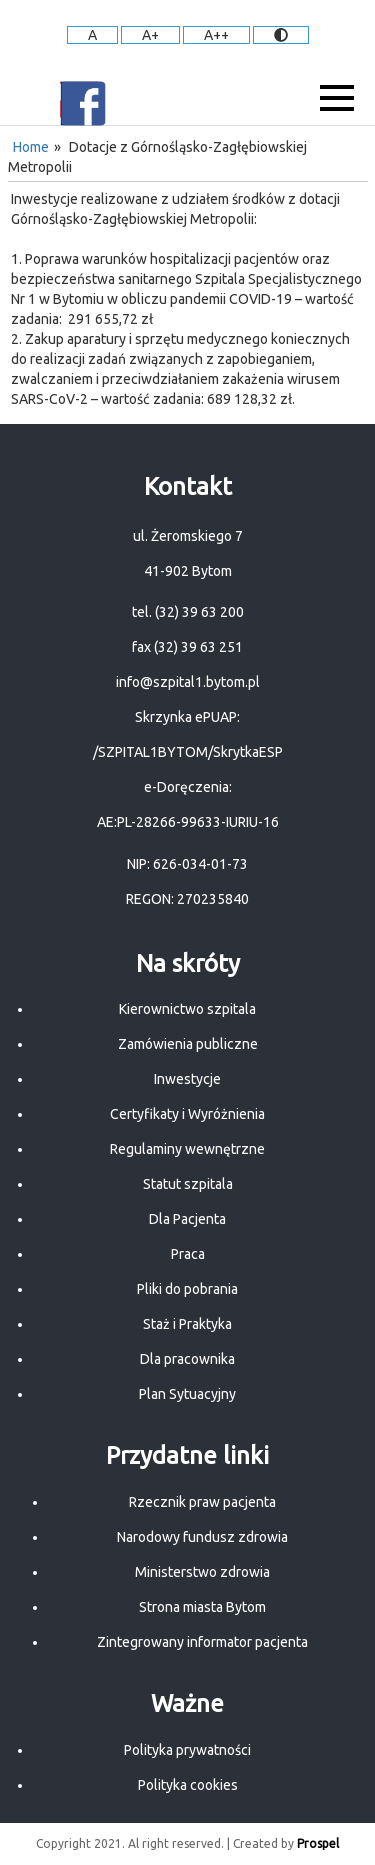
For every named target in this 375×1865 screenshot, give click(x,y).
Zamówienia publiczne (188, 1044)
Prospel (318, 1843)
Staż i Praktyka (187, 1324)
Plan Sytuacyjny (187, 1394)
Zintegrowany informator (176, 1642)
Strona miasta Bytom (202, 1607)
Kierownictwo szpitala (187, 1009)
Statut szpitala (188, 1184)
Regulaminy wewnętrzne (187, 1149)
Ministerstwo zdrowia (202, 1572)
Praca (188, 1254)
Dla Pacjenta (187, 1219)
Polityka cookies (188, 1785)
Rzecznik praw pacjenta (202, 1502)
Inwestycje (187, 1079)
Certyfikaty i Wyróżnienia (187, 1114)
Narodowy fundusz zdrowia (202, 1537)
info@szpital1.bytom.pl (188, 682)
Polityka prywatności (187, 1750)
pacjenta (281, 1642)
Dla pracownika (187, 1359)
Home (31, 147)
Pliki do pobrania (187, 1289)
